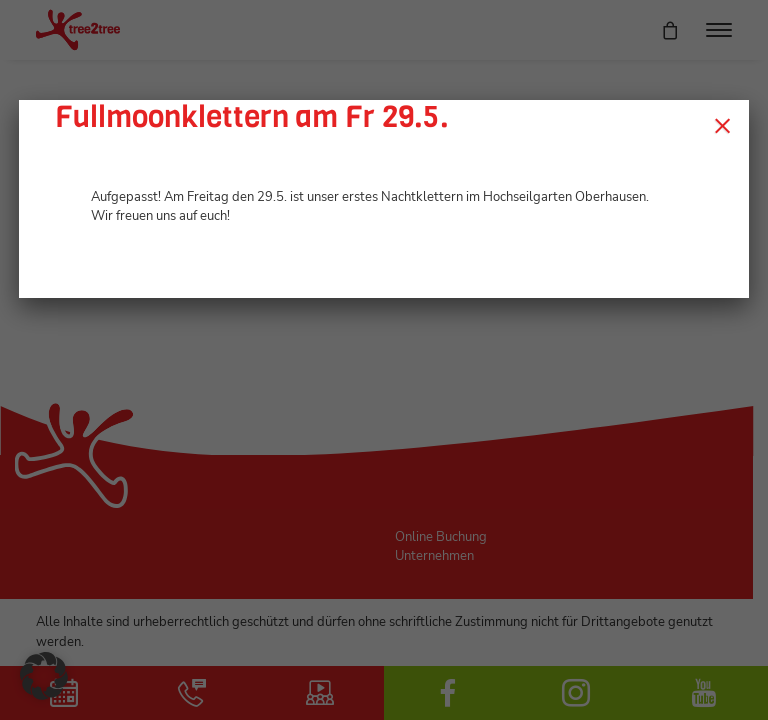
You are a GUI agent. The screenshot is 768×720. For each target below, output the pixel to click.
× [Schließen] (722, 125)
